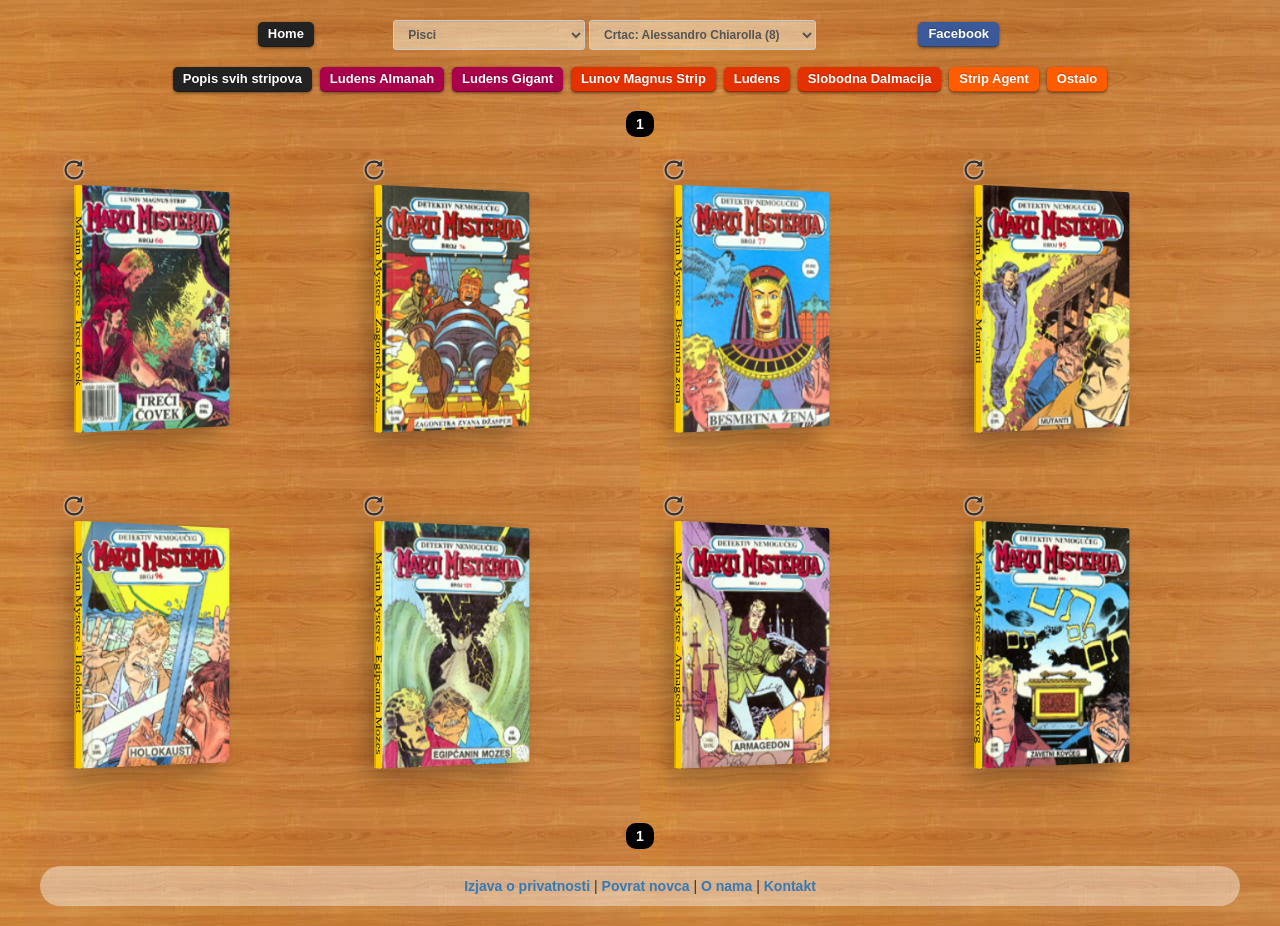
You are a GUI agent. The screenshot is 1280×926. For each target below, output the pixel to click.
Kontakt (790, 886)
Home (286, 33)
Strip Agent (994, 78)
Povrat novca (646, 886)
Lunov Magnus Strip (643, 78)
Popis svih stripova (242, 78)
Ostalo (1077, 78)
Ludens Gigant (507, 78)
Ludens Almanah (382, 78)
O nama (726, 886)
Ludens (757, 78)
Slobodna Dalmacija (870, 78)
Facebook (958, 33)
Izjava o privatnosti (527, 886)
